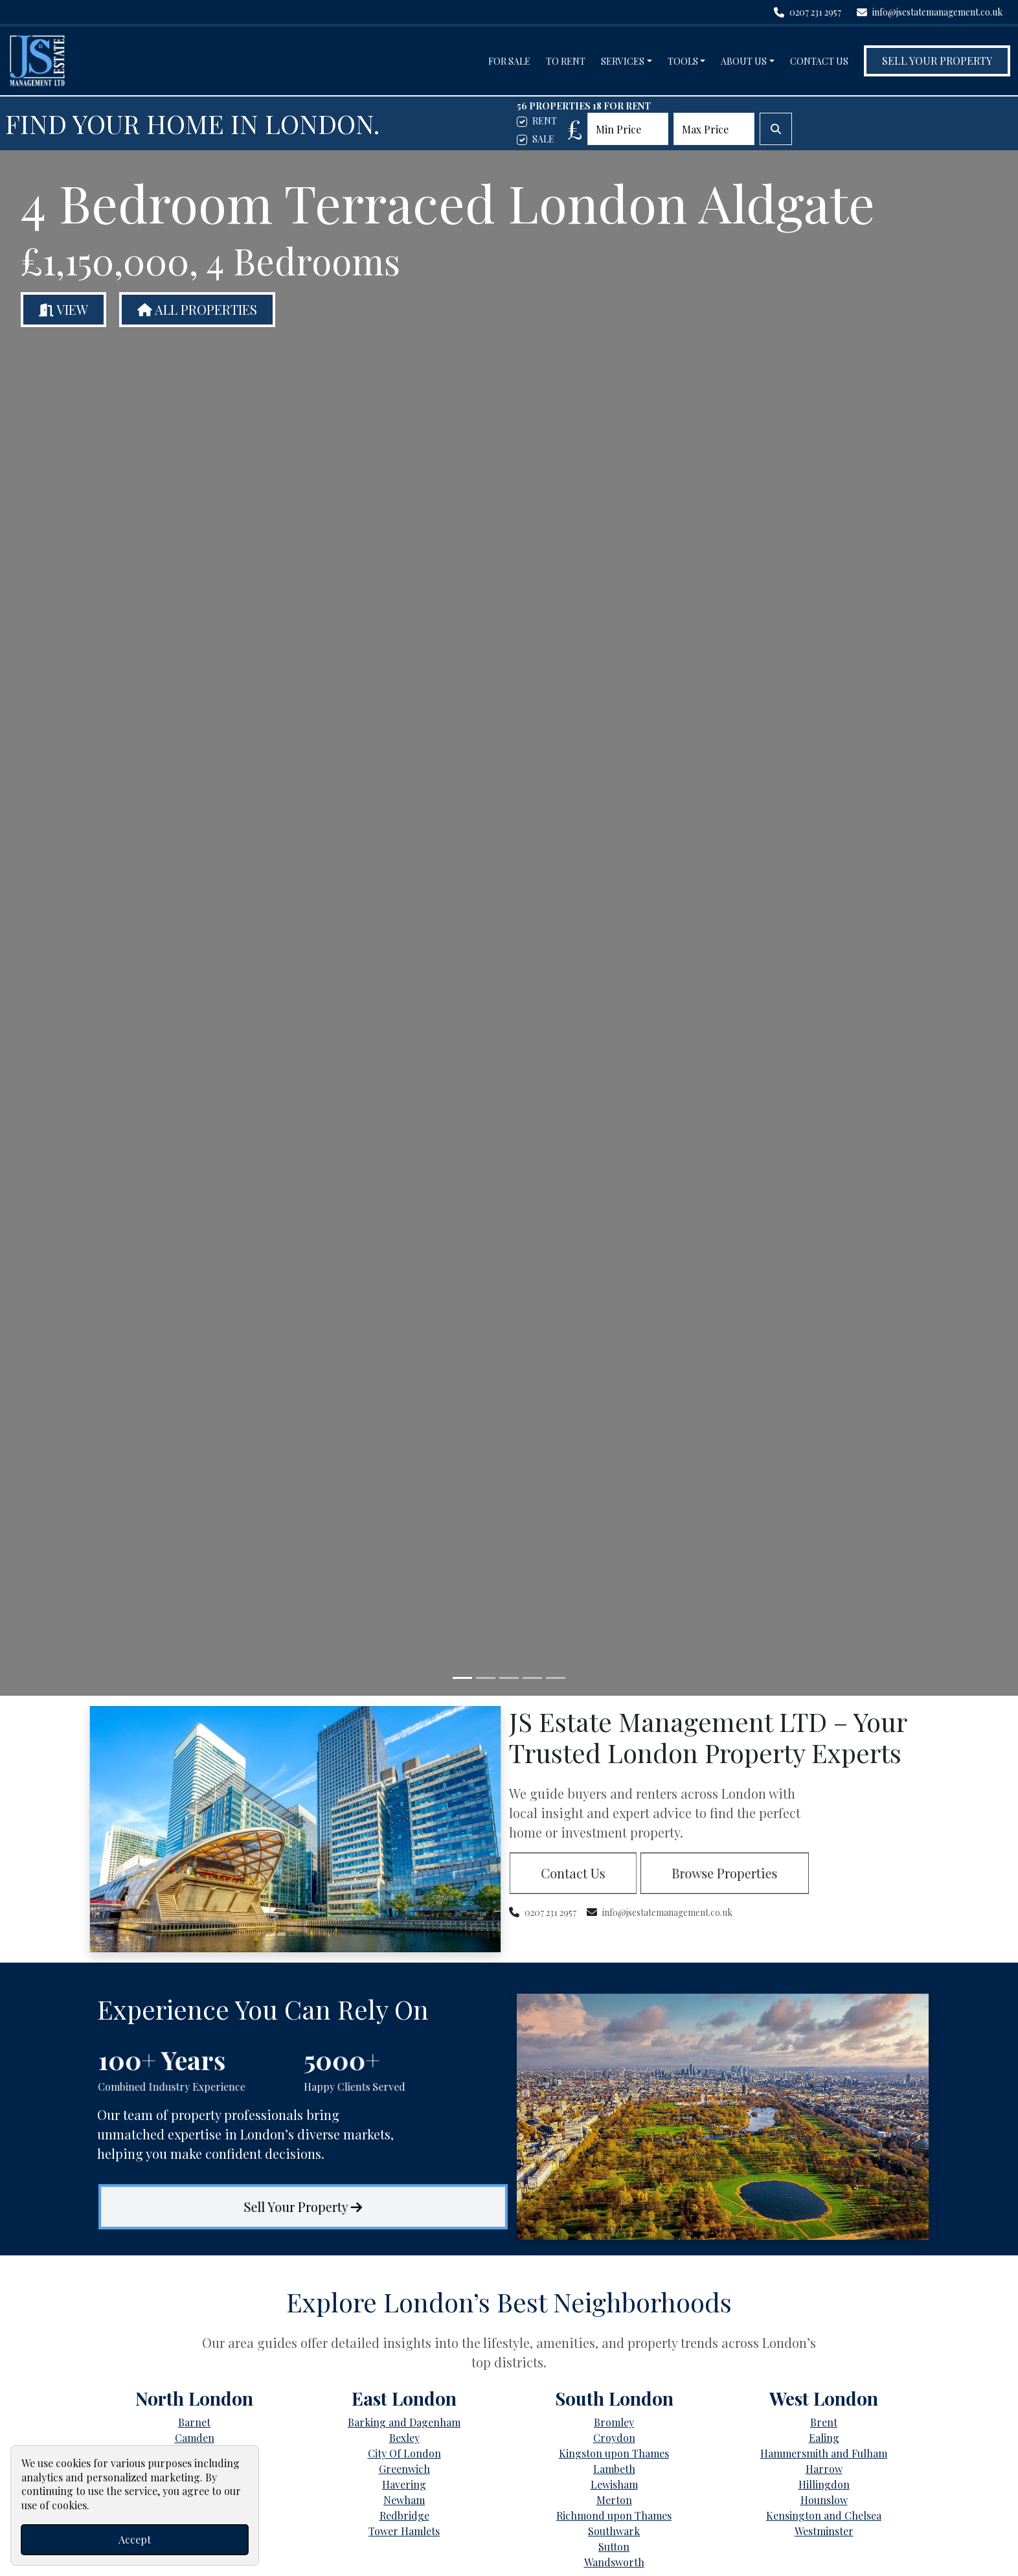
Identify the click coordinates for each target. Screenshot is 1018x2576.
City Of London (404, 2453)
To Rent (565, 61)
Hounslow (824, 2500)
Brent (823, 2422)
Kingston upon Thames (614, 2453)
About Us (744, 61)
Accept (135, 2539)
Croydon (614, 2438)
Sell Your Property (937, 60)
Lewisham (614, 2484)
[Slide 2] (485, 1677)
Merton (614, 2500)
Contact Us (819, 61)
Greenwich (404, 2469)
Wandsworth (614, 2562)
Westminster (824, 2531)
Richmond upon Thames (614, 2515)
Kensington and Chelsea (823, 2515)
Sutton (613, 2546)
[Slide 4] (532, 1677)
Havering (404, 2484)
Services (622, 61)
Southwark (614, 2531)
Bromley (614, 2422)
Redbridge (404, 2515)
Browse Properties (725, 1872)
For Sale (509, 61)
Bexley (404, 2438)
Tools (683, 61)
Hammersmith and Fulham (823, 2453)
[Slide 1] (462, 1677)
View (63, 309)
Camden (194, 2438)
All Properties (197, 309)
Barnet (194, 2422)
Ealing (824, 2438)
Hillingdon (824, 2484)
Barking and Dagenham (404, 2422)
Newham (404, 2500)
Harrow (824, 2469)
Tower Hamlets (404, 2531)
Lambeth (614, 2469)
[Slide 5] (555, 1677)
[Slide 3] (509, 1677)
